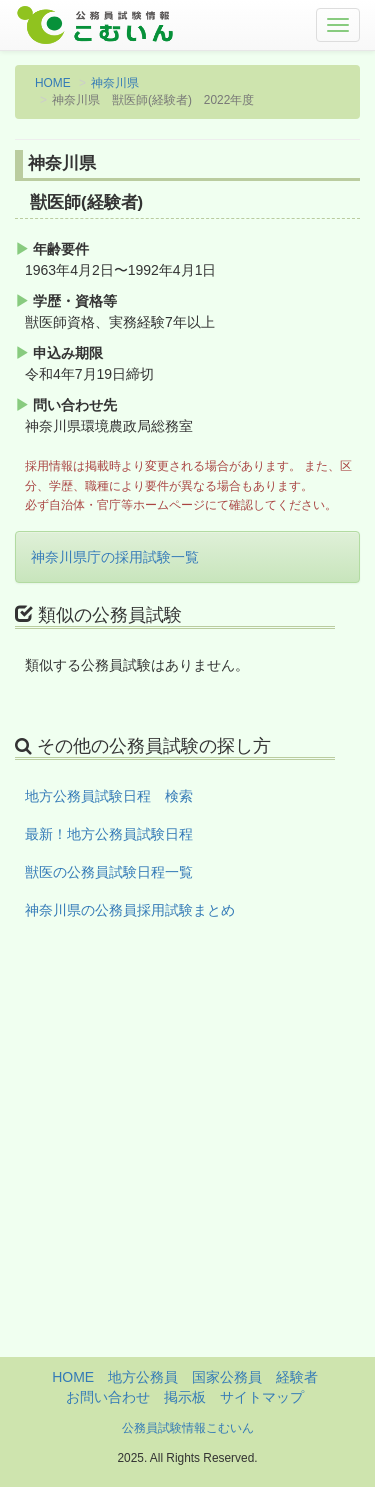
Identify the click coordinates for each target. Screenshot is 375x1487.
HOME (53, 83)
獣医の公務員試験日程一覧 (109, 872)
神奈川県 (115, 83)
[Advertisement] (187, 1169)
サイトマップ (262, 1397)
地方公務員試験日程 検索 (109, 796)
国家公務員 (227, 1377)
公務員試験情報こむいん (188, 1428)
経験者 (297, 1377)
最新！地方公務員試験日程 (109, 834)
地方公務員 (143, 1377)
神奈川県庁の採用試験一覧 (115, 557)
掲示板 (185, 1397)
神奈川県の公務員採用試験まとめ (130, 910)
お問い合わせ (108, 1397)
